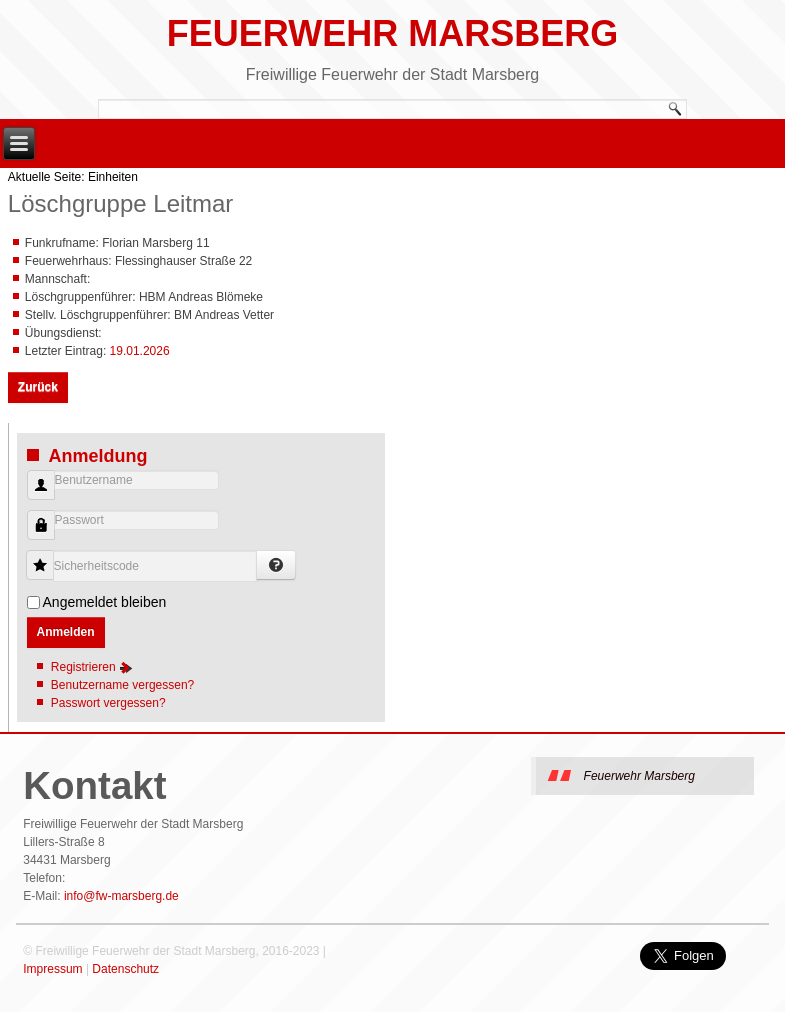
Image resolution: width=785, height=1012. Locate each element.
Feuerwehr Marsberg (392, 33)
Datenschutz (125, 969)
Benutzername (33, 495)
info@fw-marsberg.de (121, 896)
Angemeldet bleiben (105, 602)
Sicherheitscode (47, 555)
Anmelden (66, 632)
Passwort (33, 535)
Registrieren (92, 667)
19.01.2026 (140, 351)
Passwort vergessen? (108, 703)
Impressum (52, 969)
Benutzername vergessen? (122, 685)
